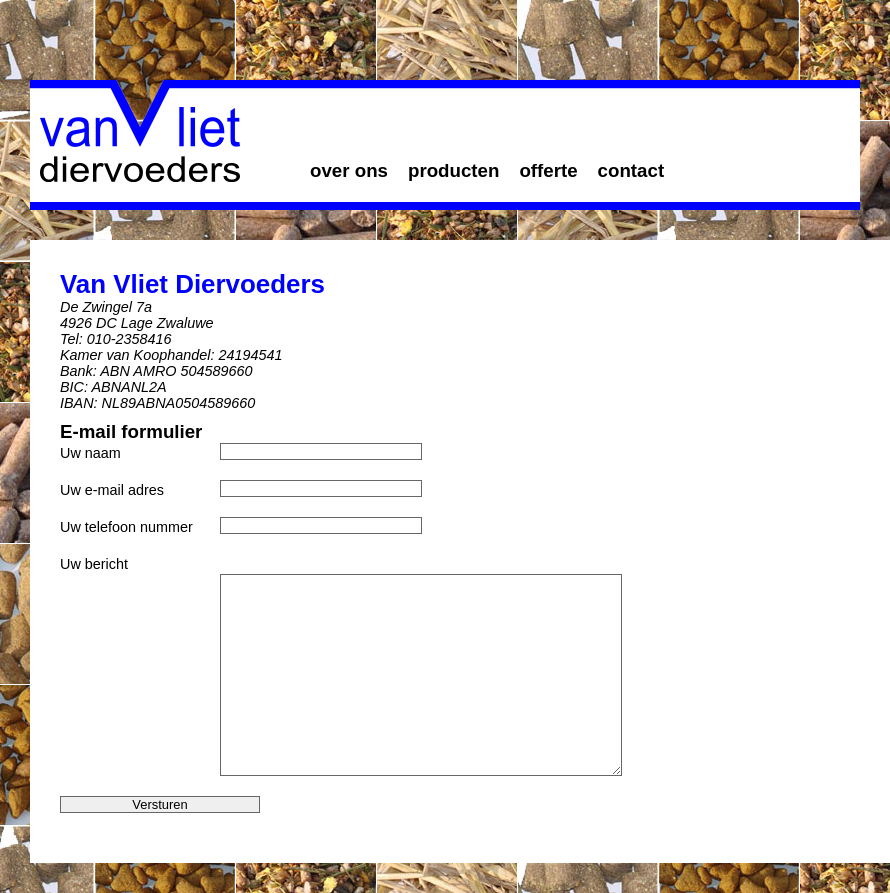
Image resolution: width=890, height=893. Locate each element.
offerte (548, 170)
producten (453, 170)
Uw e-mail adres (112, 490)
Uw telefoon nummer (126, 527)
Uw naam (90, 453)
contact (631, 170)
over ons (349, 170)
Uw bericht (94, 564)
